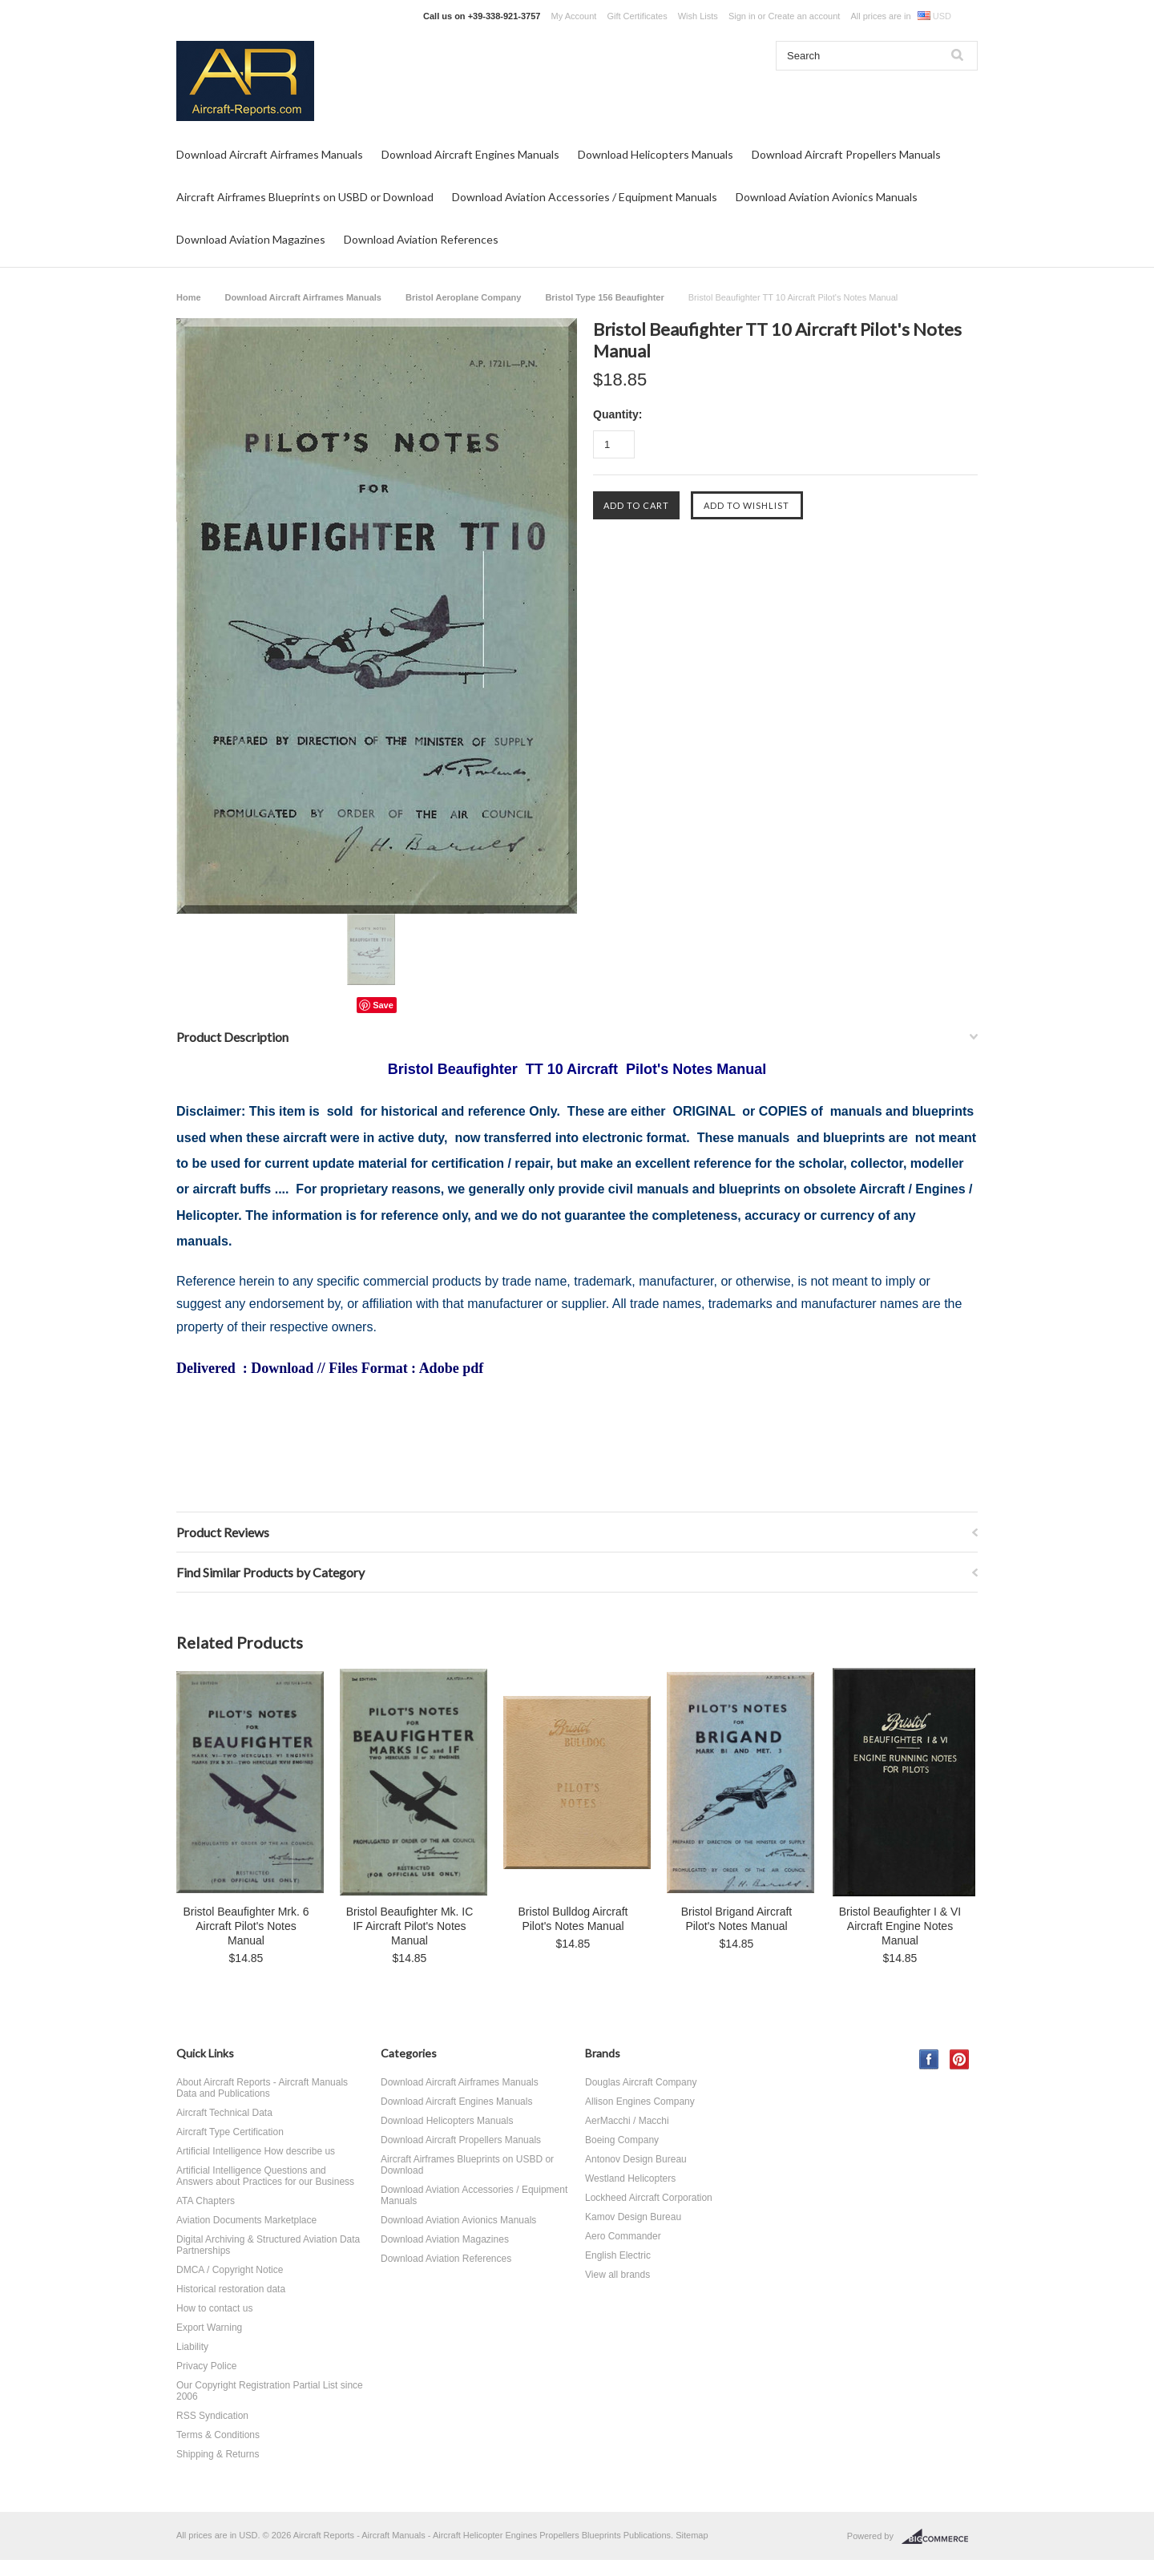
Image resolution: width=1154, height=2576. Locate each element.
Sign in (742, 16)
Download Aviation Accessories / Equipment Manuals (584, 197)
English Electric (618, 2255)
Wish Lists (698, 16)
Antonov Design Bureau (636, 2159)
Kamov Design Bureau (633, 2217)
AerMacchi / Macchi (627, 2120)
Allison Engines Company (640, 2101)
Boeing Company (622, 2140)
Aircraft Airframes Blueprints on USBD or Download (305, 197)
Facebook (929, 2059)
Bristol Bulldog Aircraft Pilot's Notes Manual (573, 1918)
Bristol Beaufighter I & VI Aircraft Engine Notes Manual (900, 1926)
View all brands (617, 2274)
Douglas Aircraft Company (640, 2082)
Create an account (804, 16)
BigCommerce (940, 2537)
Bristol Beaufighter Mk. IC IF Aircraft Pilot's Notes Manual (410, 1926)
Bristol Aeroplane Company (463, 297)
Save (383, 1005)
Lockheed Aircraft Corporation (648, 2197)
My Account (574, 16)
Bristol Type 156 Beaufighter (604, 297)
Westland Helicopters (630, 2178)
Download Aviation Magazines (250, 239)
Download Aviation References (421, 239)
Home (188, 297)
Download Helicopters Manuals (655, 154)
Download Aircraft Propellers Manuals (846, 154)
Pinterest (960, 2059)
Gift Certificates (637, 16)
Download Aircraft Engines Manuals (470, 154)
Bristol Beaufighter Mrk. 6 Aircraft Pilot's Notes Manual (246, 1926)
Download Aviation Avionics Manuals (827, 197)
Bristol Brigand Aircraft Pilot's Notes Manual (737, 1918)
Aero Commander (623, 2236)
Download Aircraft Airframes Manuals (269, 154)
